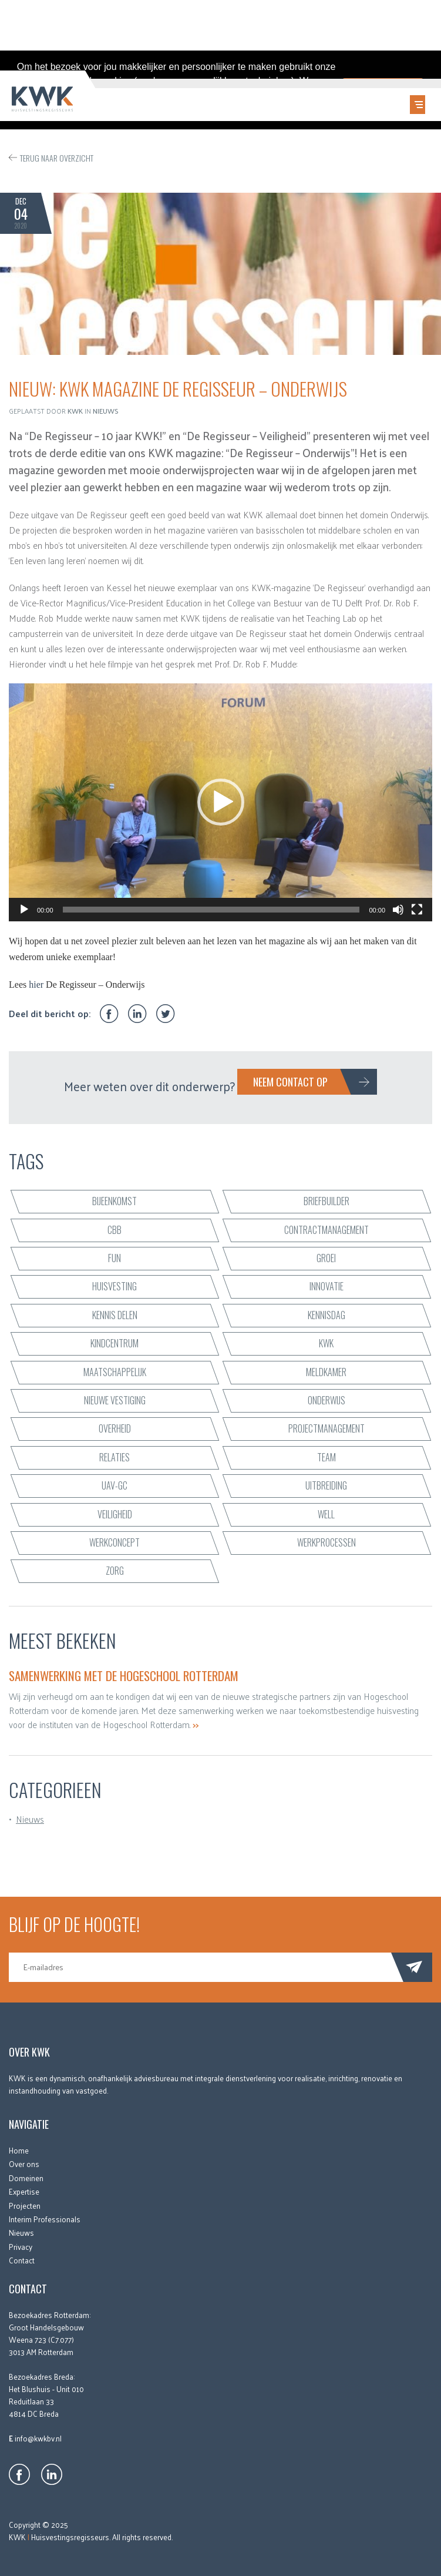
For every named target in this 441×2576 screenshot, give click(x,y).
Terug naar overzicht (56, 157)
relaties (114, 1455)
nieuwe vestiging (115, 1398)
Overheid (115, 1427)
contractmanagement (326, 1228)
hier (36, 983)
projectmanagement (326, 1427)
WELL (326, 1512)
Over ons (24, 2162)
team (326, 1455)
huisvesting (114, 1285)
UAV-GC (114, 1484)
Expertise (24, 2190)
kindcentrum (114, 1341)
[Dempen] (398, 908)
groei (326, 1256)
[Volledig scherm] (417, 908)
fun (114, 1256)
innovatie (326, 1285)
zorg (115, 1569)
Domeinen (26, 2176)
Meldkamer (326, 1370)
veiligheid (114, 1512)
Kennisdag (326, 1313)
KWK (326, 1341)
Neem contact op (290, 1080)
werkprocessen (326, 1541)
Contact (22, 2258)
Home (19, 2148)
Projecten (25, 2204)
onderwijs (326, 1398)
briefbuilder (326, 1200)
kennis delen (114, 1313)
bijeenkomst (114, 1200)
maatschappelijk (114, 1370)
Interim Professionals (44, 2217)
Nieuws (106, 408)
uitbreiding (326, 1484)
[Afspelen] (24, 908)
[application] (220, 801)
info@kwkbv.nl (38, 2436)
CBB (114, 1228)
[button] (220, 800)
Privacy (20, 2245)
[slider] (211, 908)
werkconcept (114, 1541)
